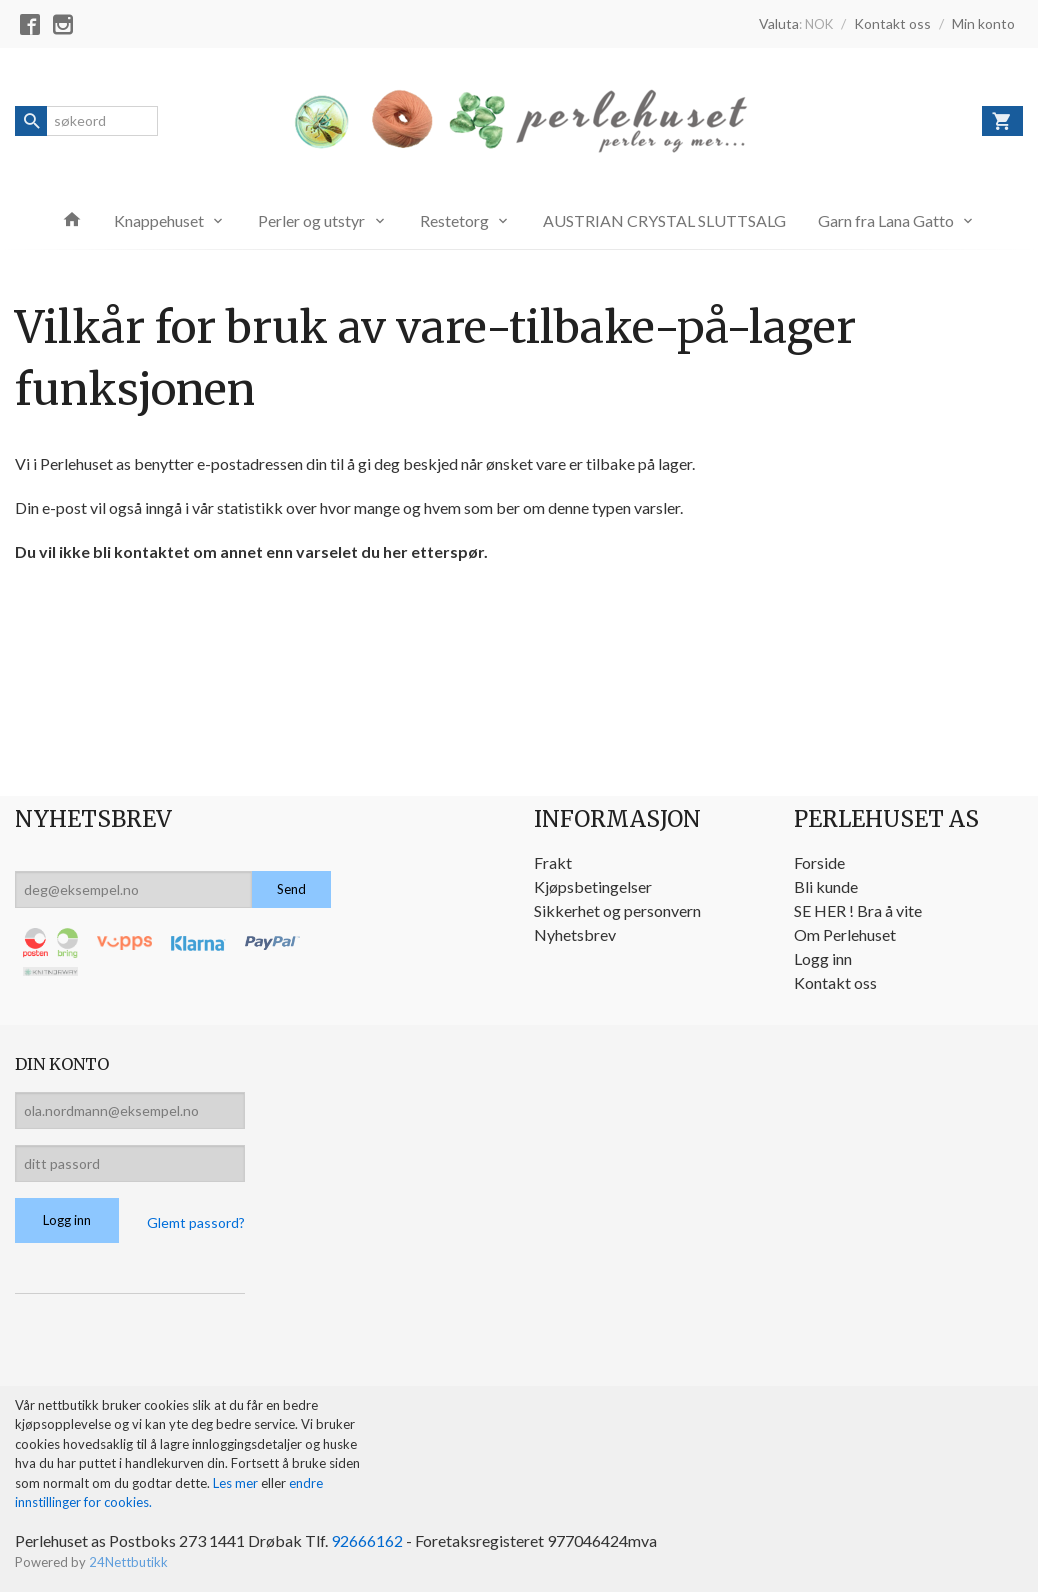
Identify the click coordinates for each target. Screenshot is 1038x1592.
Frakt (553, 862)
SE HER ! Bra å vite (858, 910)
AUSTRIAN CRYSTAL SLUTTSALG (664, 220)
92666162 (367, 1540)
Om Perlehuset (845, 934)
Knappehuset (159, 220)
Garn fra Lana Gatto (886, 220)
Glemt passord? (196, 1222)
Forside (819, 862)
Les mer (237, 1483)
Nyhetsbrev (575, 934)
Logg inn (823, 958)
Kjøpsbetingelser (593, 886)
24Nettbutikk (128, 1562)
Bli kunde (826, 886)
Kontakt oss (835, 982)
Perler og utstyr (311, 220)
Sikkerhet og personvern (617, 910)
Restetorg (454, 220)
